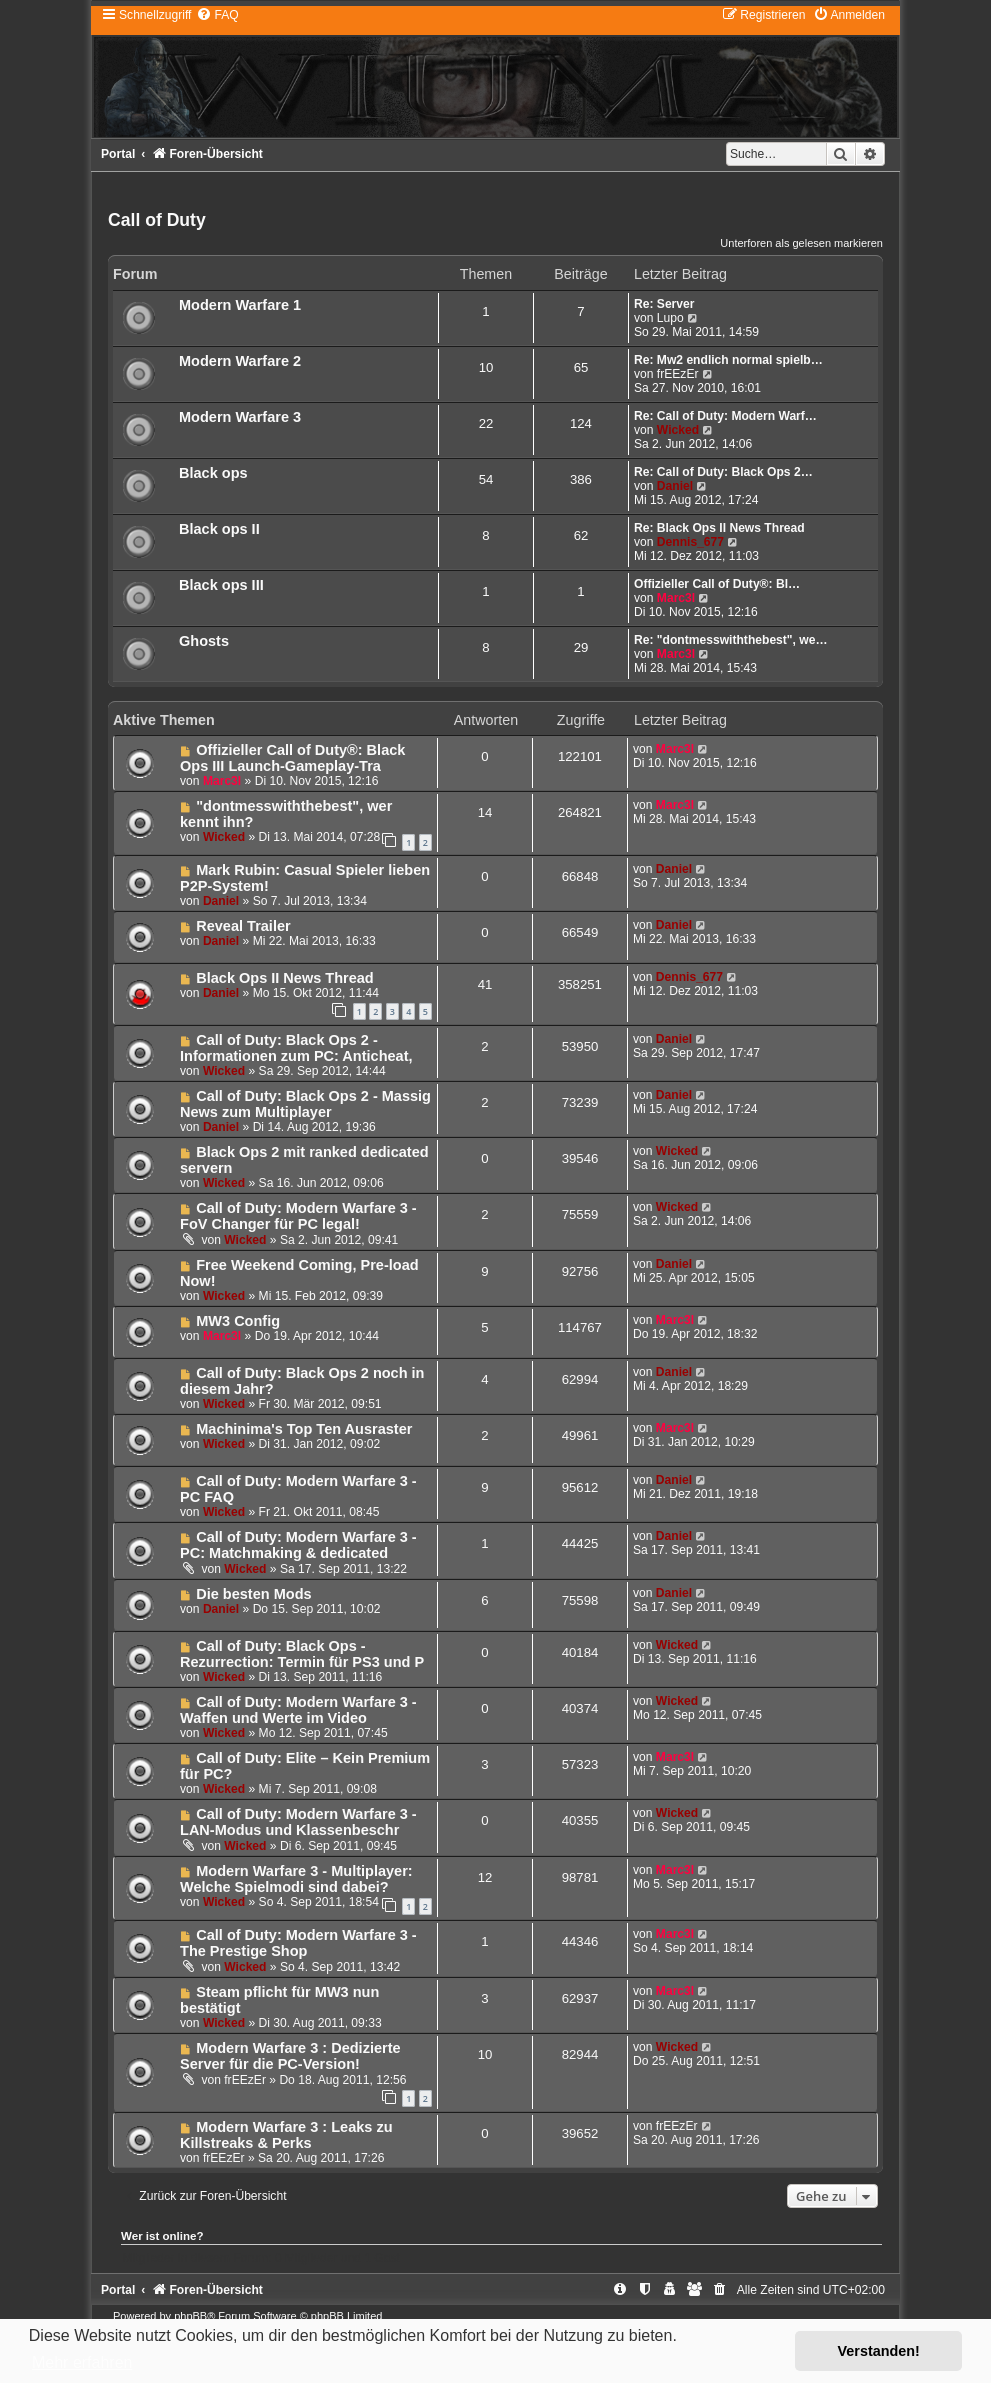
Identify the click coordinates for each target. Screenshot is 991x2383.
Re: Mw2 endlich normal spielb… (728, 360)
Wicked (678, 430)
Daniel (675, 486)
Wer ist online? (162, 2236)
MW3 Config (238, 1321)
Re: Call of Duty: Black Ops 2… (723, 472)
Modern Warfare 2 (240, 361)
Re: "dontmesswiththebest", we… (731, 640)
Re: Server (664, 304)
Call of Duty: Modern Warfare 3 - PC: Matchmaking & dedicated (298, 1545)
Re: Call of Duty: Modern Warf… (725, 416)
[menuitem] (217, 15)
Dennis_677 (690, 542)
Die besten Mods (253, 1594)
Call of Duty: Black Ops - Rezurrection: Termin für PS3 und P (302, 1654)
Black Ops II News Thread (284, 978)
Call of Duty (157, 220)
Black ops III (221, 585)
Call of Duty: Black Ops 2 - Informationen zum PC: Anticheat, (296, 1048)
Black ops (213, 473)
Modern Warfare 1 (240, 305)
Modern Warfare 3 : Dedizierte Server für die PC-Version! (290, 2056)
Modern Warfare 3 (240, 417)
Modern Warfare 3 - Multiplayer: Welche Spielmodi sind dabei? (296, 1879)
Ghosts (204, 641)
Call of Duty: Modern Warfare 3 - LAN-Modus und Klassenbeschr (298, 1822)
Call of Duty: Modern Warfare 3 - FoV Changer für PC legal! (298, 1216)
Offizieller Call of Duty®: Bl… (717, 584)
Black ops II (219, 529)
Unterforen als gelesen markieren (801, 243)
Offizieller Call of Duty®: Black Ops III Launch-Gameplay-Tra (292, 758)
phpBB (190, 2316)
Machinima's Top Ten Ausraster (304, 1429)
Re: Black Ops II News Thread (719, 528)
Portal (118, 154)
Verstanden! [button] (879, 2351)
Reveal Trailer (243, 926)
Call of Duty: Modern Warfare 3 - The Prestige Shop (298, 1943)
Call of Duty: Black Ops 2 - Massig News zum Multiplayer (305, 1104)
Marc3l (676, 598)
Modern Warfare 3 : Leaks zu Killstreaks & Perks (286, 2135)
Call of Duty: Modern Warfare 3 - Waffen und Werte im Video (298, 1710)
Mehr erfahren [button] (82, 2362)
